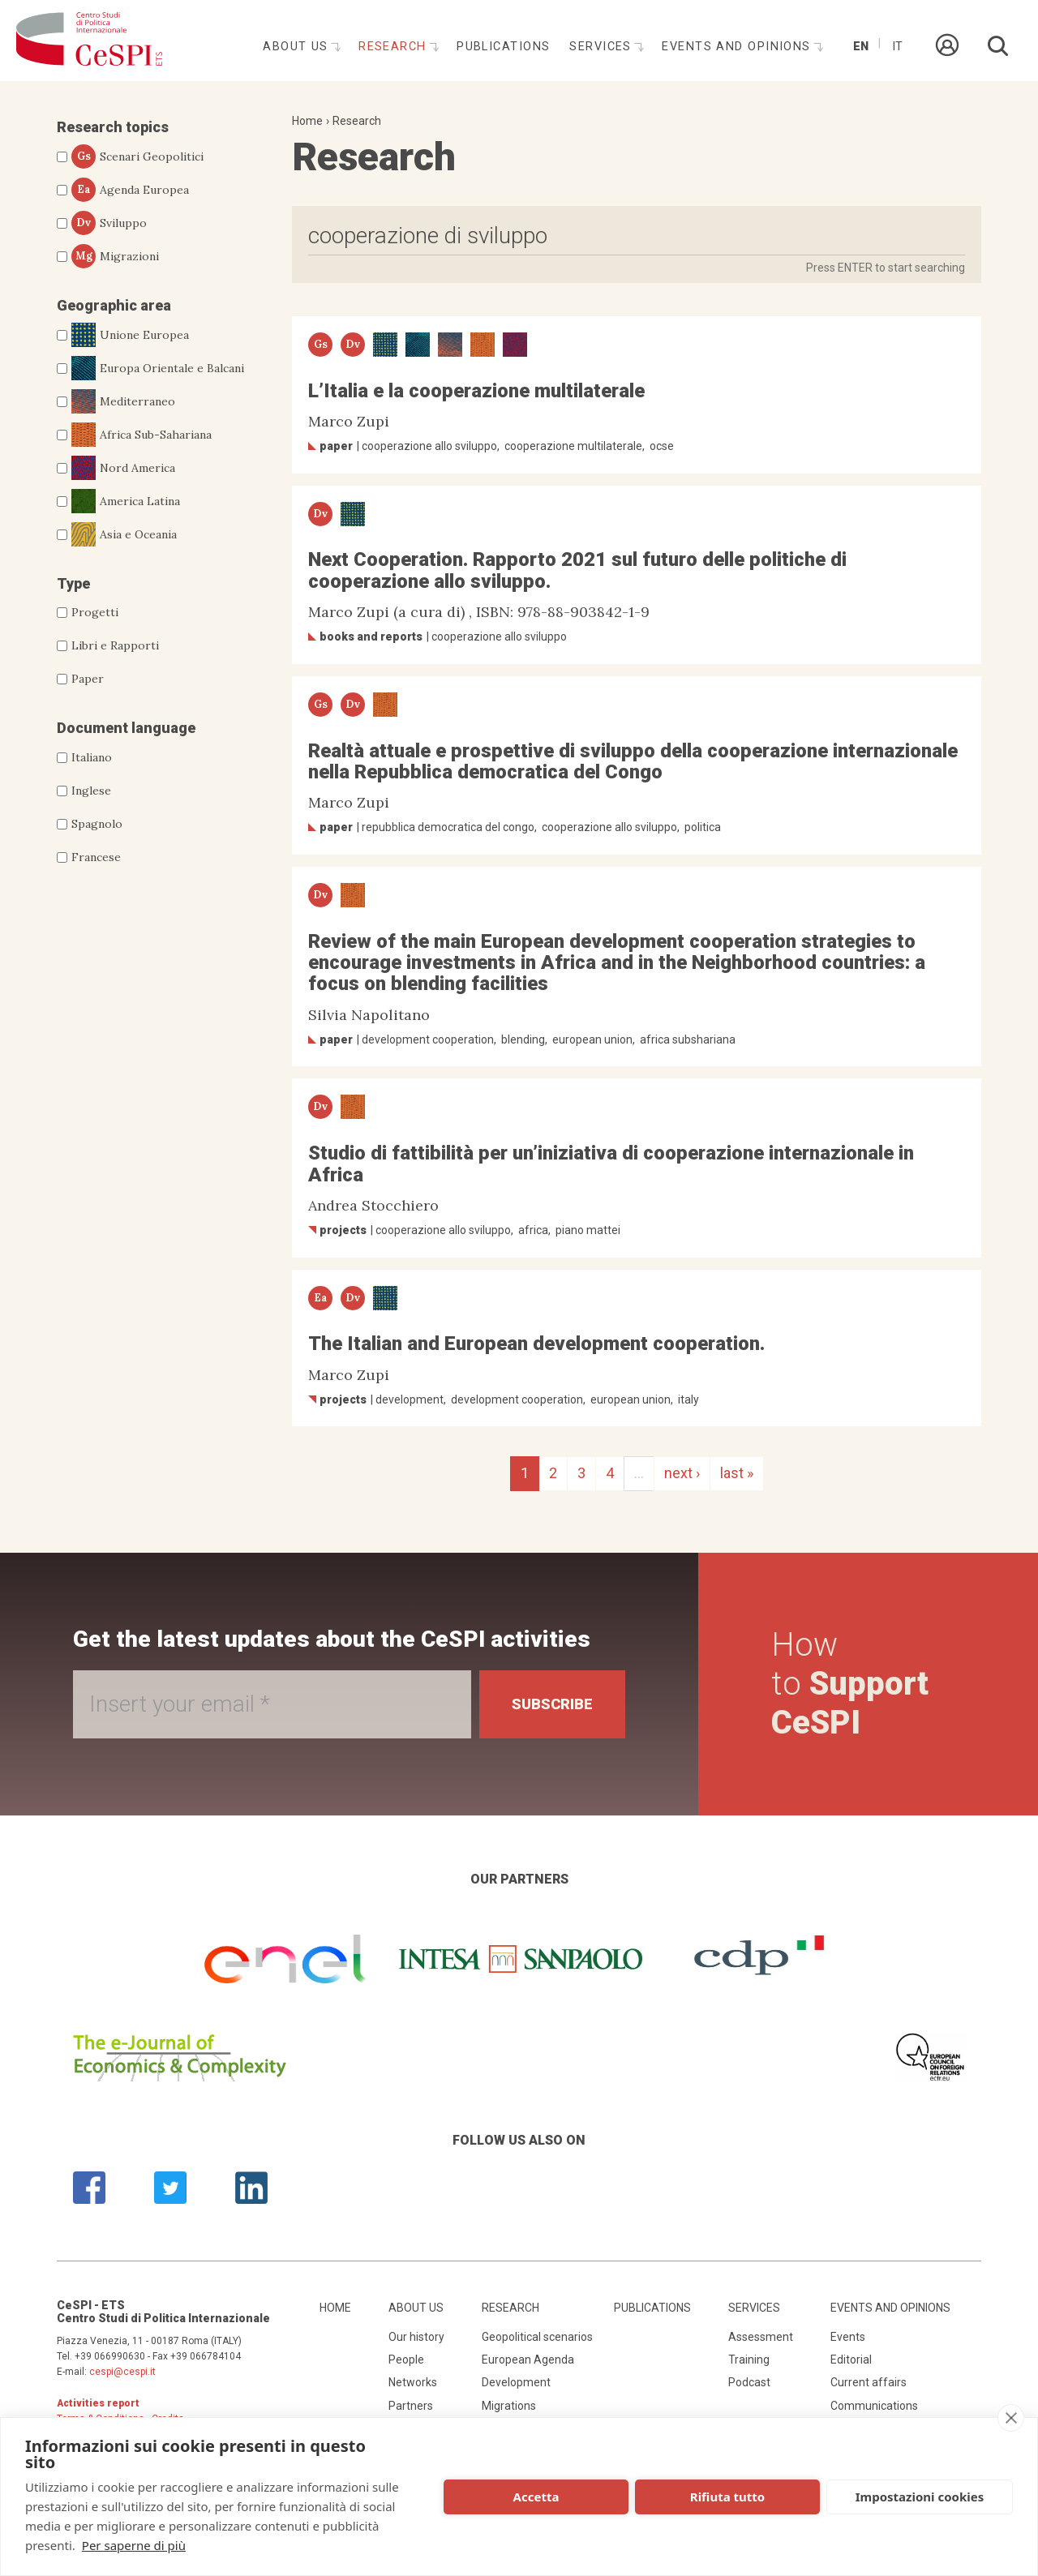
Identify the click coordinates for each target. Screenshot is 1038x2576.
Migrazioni (115, 256)
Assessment (760, 2336)
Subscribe (552, 1703)
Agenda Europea (130, 190)
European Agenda (528, 2359)
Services (602, 47)
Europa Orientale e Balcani (157, 368)
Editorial (851, 2359)
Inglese (91, 790)
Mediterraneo (123, 401)
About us (297, 47)
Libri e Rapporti (115, 645)
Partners (410, 2405)
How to (850, 1684)
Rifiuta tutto (727, 2496)
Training (749, 2359)
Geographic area (114, 305)
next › (682, 1472)
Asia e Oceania (124, 534)
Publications (503, 47)
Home (307, 120)
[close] (1010, 2418)
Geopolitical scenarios (537, 2336)
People (406, 2359)
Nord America (123, 468)
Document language (126, 727)
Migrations (509, 2405)
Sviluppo (109, 223)
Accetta (536, 2496)
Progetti (94, 612)
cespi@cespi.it (122, 2371)
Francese (96, 857)
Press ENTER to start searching (885, 267)
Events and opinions (738, 47)
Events (847, 2336)
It (897, 47)
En (861, 47)
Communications (874, 2405)
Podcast (749, 2382)
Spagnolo (96, 824)
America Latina (125, 501)
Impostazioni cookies (920, 2496)
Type (73, 583)
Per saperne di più (134, 2545)
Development (516, 2382)
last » (736, 1472)
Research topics (113, 126)
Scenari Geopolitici (137, 156)
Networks (412, 2382)
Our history (416, 2336)
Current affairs (868, 2382)
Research (394, 47)
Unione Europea (130, 335)
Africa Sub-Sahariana (141, 434)
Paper (87, 678)
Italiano (91, 757)
